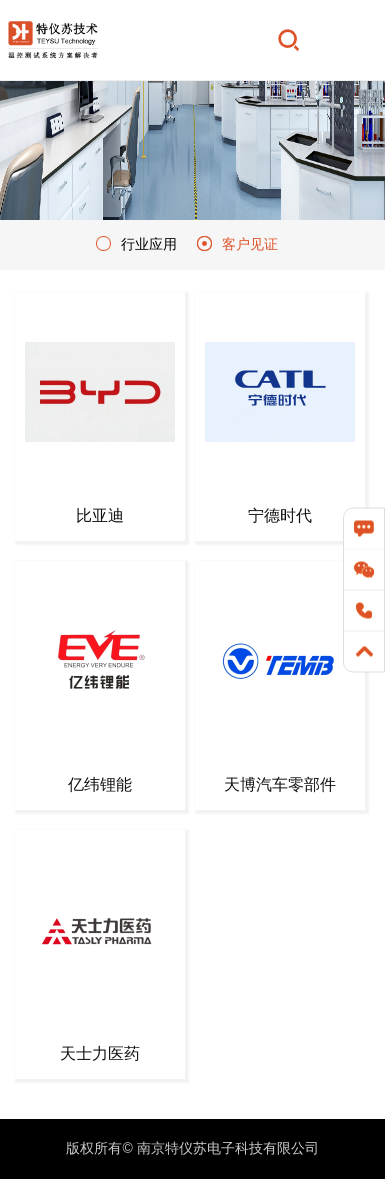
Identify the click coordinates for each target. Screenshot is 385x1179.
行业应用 (149, 244)
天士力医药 (100, 1053)
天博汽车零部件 (280, 784)
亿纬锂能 (100, 784)
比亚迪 (100, 515)
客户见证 (250, 244)
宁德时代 (280, 515)
